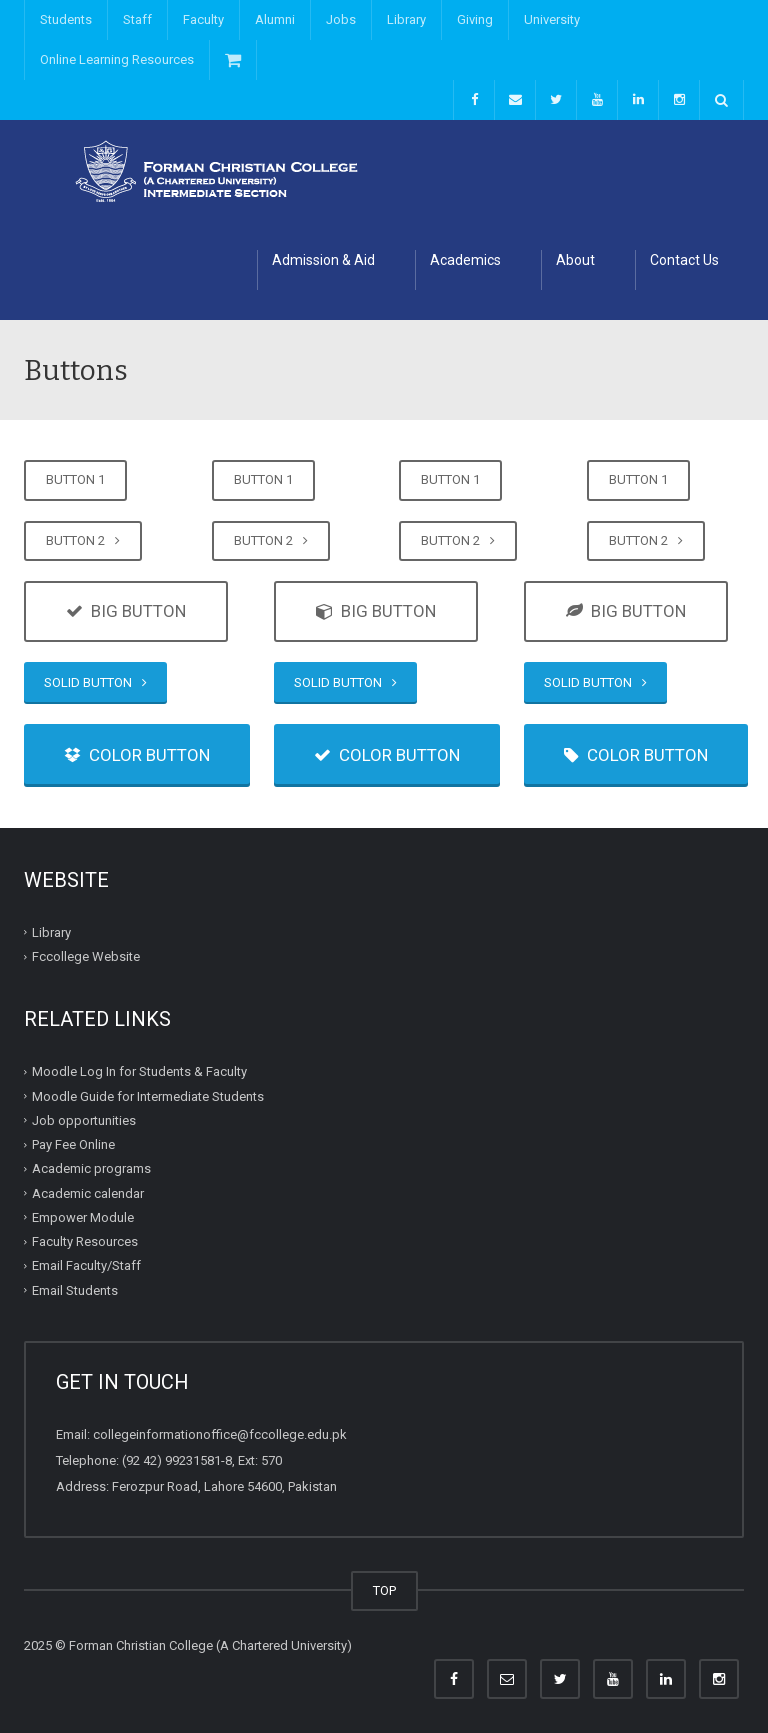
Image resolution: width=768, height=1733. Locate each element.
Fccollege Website (86, 956)
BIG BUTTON (126, 611)
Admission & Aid (323, 260)
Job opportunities (84, 1120)
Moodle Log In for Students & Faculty (139, 1071)
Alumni (275, 19)
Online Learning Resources (117, 59)
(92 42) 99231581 (171, 1460)
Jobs (341, 19)
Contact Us (684, 260)
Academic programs (91, 1168)
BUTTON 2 (83, 540)
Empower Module (83, 1217)
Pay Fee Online (73, 1144)
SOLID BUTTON (95, 682)
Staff (137, 19)
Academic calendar (88, 1193)
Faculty (203, 19)
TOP (384, 1590)
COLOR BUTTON (137, 755)
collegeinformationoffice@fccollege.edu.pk (220, 1434)
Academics (465, 260)
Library (406, 19)
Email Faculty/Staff (86, 1265)
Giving (475, 19)
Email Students (75, 1290)
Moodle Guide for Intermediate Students (148, 1096)
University (552, 19)
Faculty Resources (85, 1241)
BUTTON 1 (75, 479)
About (575, 260)
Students (66, 19)
